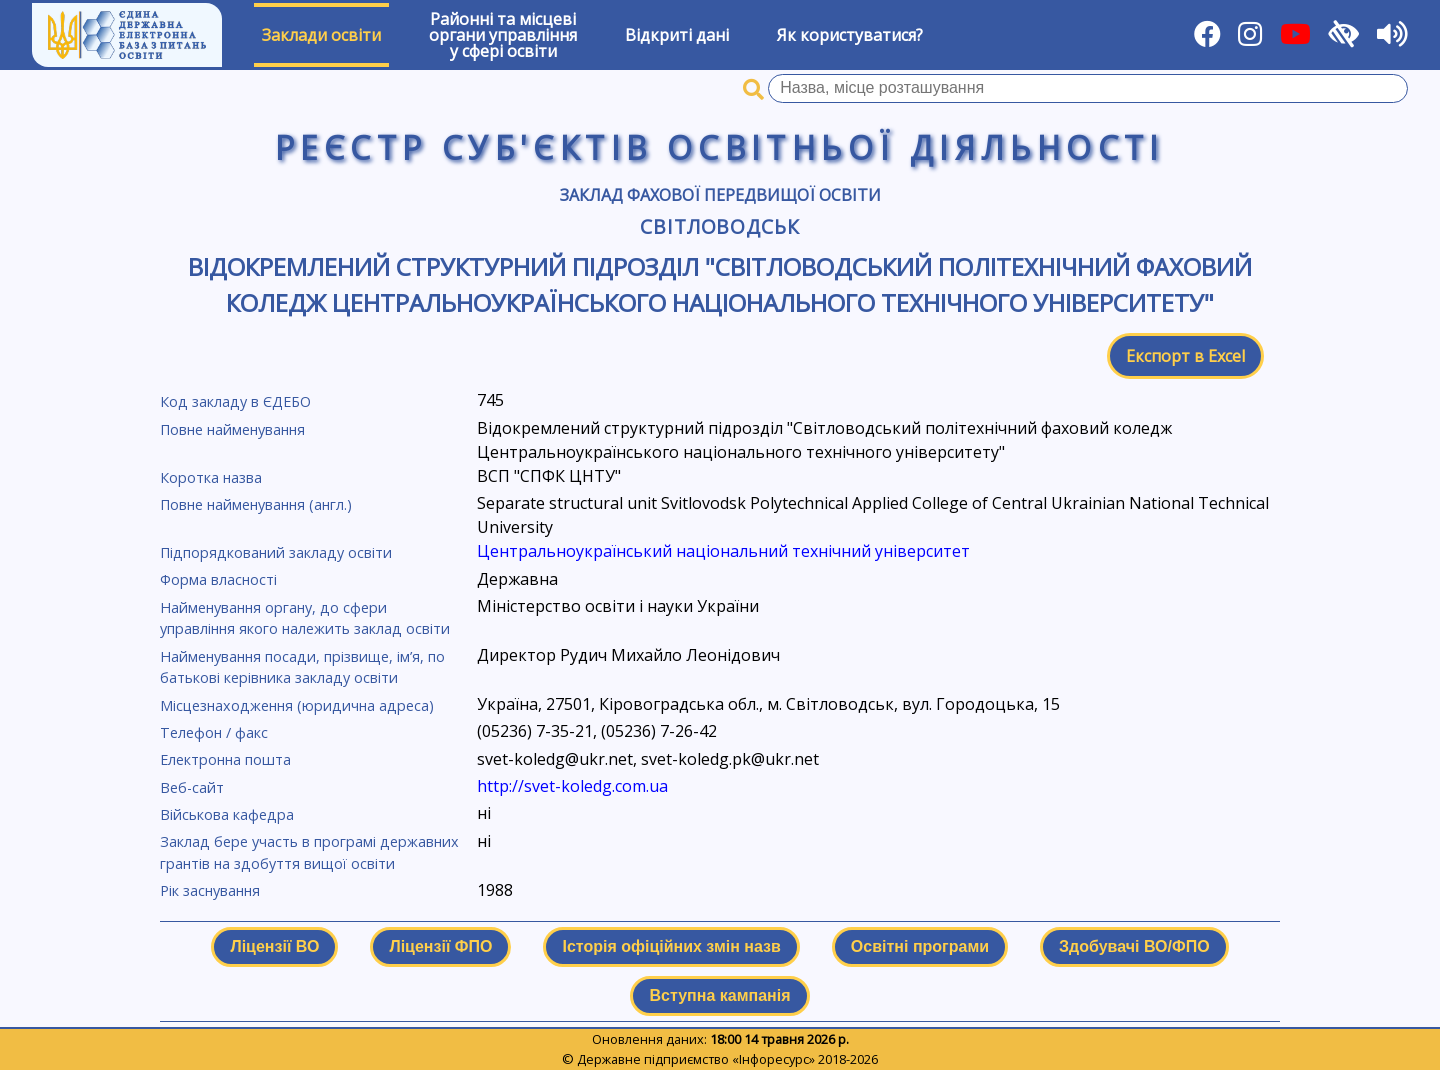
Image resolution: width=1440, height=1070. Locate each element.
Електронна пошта (225, 759)
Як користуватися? (850, 35)
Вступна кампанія (719, 995)
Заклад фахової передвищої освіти (720, 195)
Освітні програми (920, 946)
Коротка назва (211, 477)
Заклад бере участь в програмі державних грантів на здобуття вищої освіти (309, 852)
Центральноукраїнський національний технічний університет (723, 551)
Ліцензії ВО (274, 946)
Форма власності (218, 579)
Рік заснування (210, 890)
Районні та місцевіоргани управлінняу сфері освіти (503, 35)
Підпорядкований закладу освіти (276, 552)
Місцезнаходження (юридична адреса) (297, 705)
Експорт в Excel (1185, 356)
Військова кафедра (227, 814)
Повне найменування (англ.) (256, 504)
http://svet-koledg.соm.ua (572, 786)
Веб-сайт (192, 787)
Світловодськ (720, 226)
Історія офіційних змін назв (671, 946)
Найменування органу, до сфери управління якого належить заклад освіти (305, 618)
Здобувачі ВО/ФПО (1134, 946)
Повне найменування (232, 429)
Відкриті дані (677, 35)
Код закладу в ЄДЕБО (235, 401)
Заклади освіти (321, 35)
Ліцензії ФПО (440, 946)
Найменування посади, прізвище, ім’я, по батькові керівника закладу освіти (302, 667)
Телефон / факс (214, 732)
